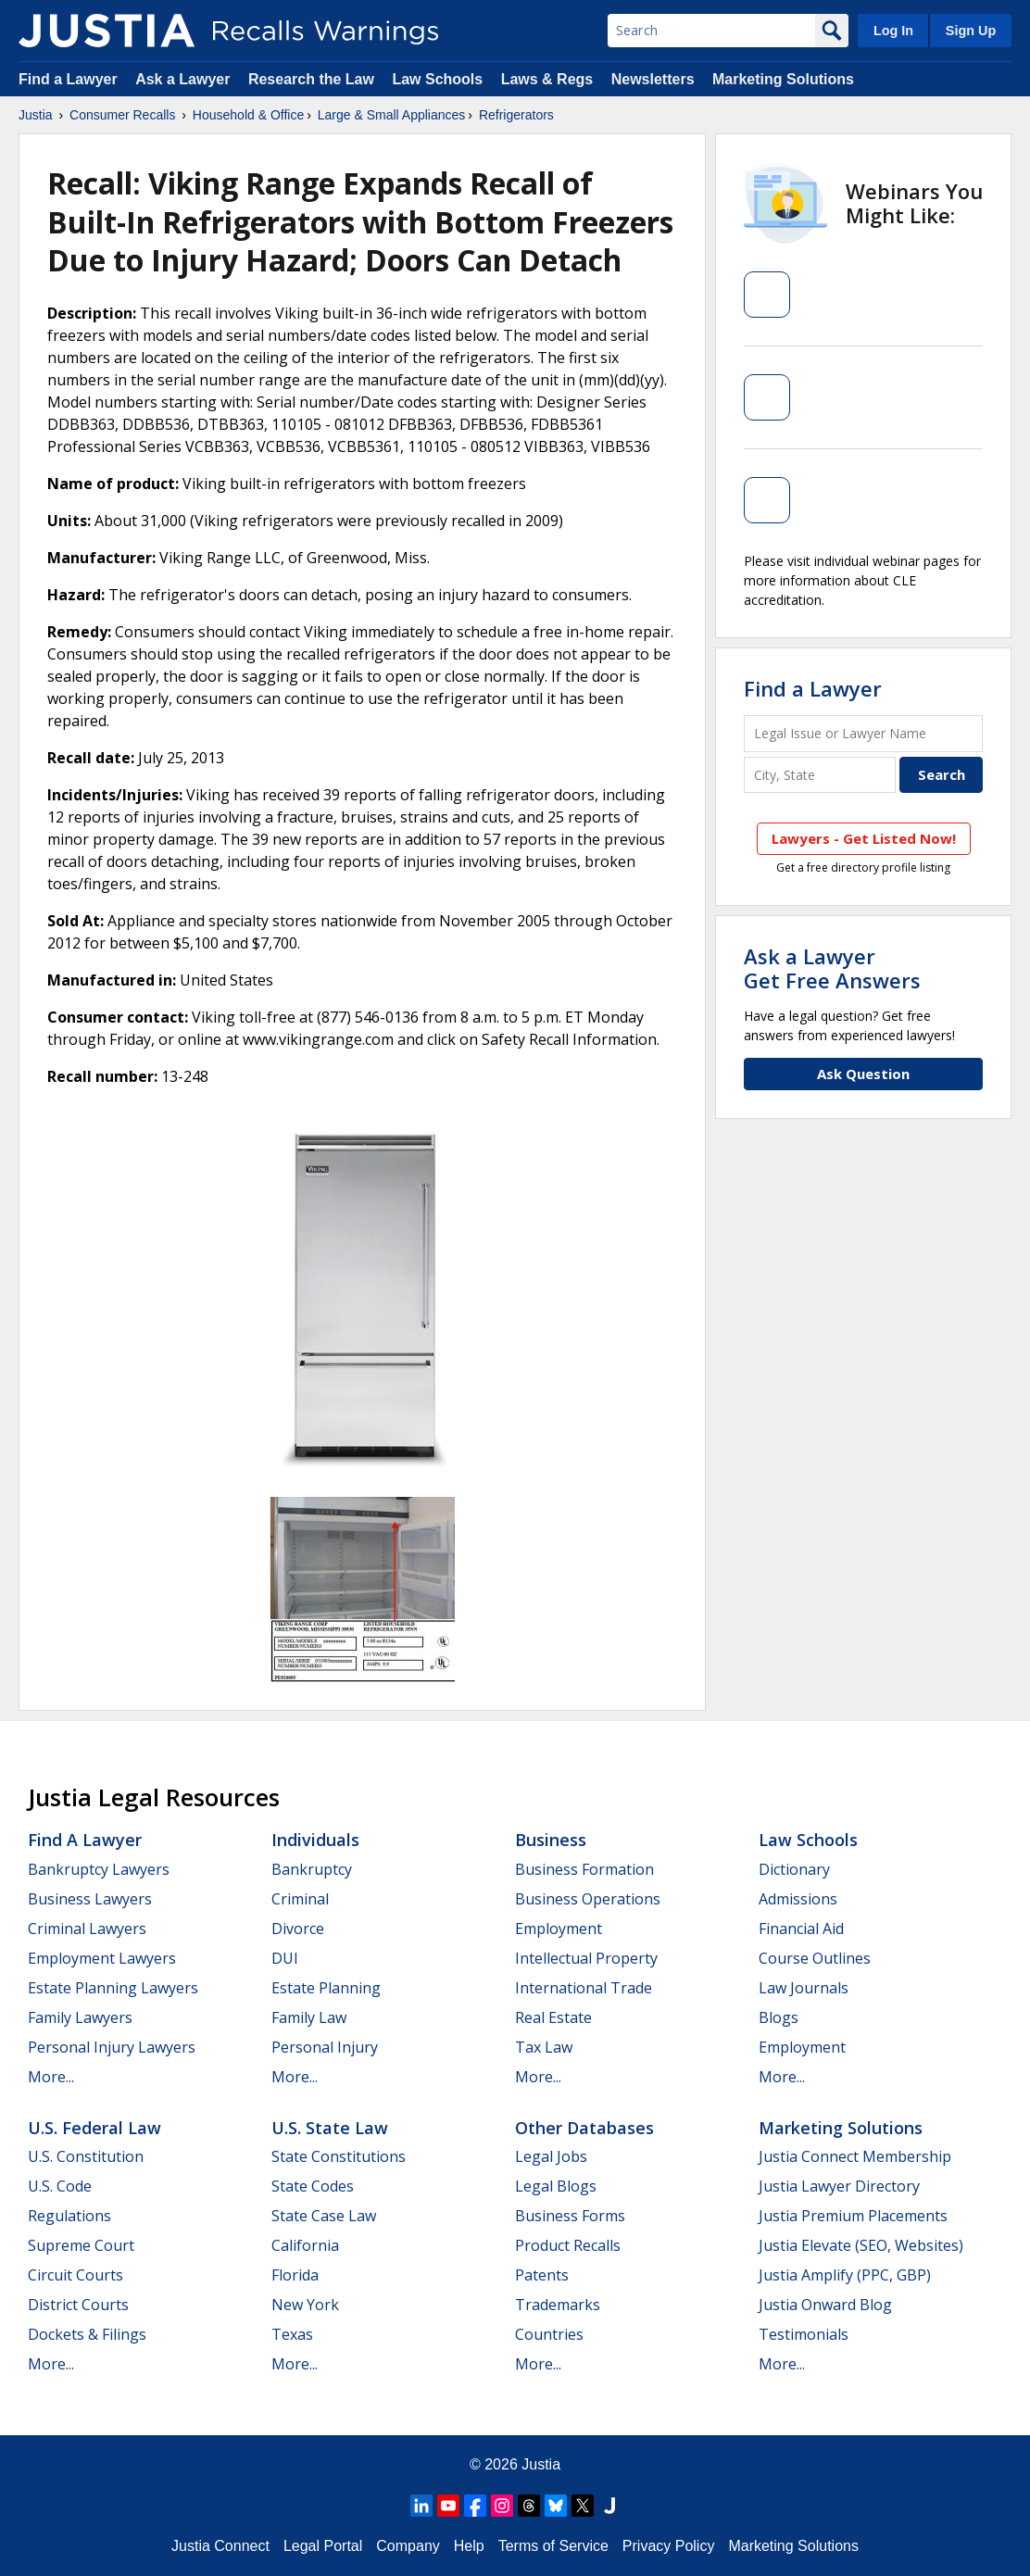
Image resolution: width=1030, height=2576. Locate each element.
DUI (284, 1958)
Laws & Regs (547, 79)
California (305, 2245)
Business (550, 1839)
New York (305, 2304)
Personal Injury (324, 2047)
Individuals (315, 1839)
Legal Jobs (551, 2156)
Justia (36, 114)
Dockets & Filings (87, 2334)
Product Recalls (568, 2245)
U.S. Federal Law (94, 2128)
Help (469, 2546)
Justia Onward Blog (825, 2304)
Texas (292, 2334)
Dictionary (794, 1869)
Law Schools (437, 79)
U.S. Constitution (86, 2156)
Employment (558, 1928)
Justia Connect (220, 2546)
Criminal (300, 1899)
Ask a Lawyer (184, 79)
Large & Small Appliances (392, 114)
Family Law (308, 2017)
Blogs (778, 2017)
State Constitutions (338, 2156)
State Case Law (323, 2215)
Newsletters (653, 79)
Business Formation (584, 1869)
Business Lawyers (90, 1899)
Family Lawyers (80, 2017)
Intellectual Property (586, 1958)
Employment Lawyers (102, 1958)
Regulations (69, 2215)
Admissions (798, 1899)
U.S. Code (60, 2186)
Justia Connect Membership (855, 2156)
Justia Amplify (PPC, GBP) (845, 2275)
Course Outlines (815, 1958)
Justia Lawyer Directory (839, 2186)
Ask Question (863, 1073)
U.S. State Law (329, 2128)
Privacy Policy (668, 2546)
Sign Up (971, 30)
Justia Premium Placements (853, 2215)
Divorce (297, 1928)
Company (407, 2546)
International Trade (583, 1988)
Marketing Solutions (783, 79)
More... (51, 2077)
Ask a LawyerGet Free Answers (832, 968)
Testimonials (803, 2334)
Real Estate (553, 2017)
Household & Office (248, 114)
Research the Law (311, 79)
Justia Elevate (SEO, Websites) (861, 2245)
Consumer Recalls (122, 114)
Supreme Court (81, 2245)
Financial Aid (801, 1928)
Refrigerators (516, 114)
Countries (549, 2334)
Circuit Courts (75, 2275)
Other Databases (584, 2128)
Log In (893, 30)
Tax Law (543, 2047)
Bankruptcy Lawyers (99, 1869)
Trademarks (557, 2304)
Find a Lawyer (68, 79)
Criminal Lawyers (87, 1928)
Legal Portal (322, 2546)
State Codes (312, 2186)
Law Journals (803, 1988)
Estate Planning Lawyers (113, 1988)
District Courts (78, 2304)
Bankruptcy (311, 1869)
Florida (295, 2275)
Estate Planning (326, 1988)
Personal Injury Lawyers (111, 2047)
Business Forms (570, 2215)
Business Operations (587, 1899)
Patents (542, 2275)
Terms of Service (553, 2546)
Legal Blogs (556, 2186)
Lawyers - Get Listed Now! (864, 838)
